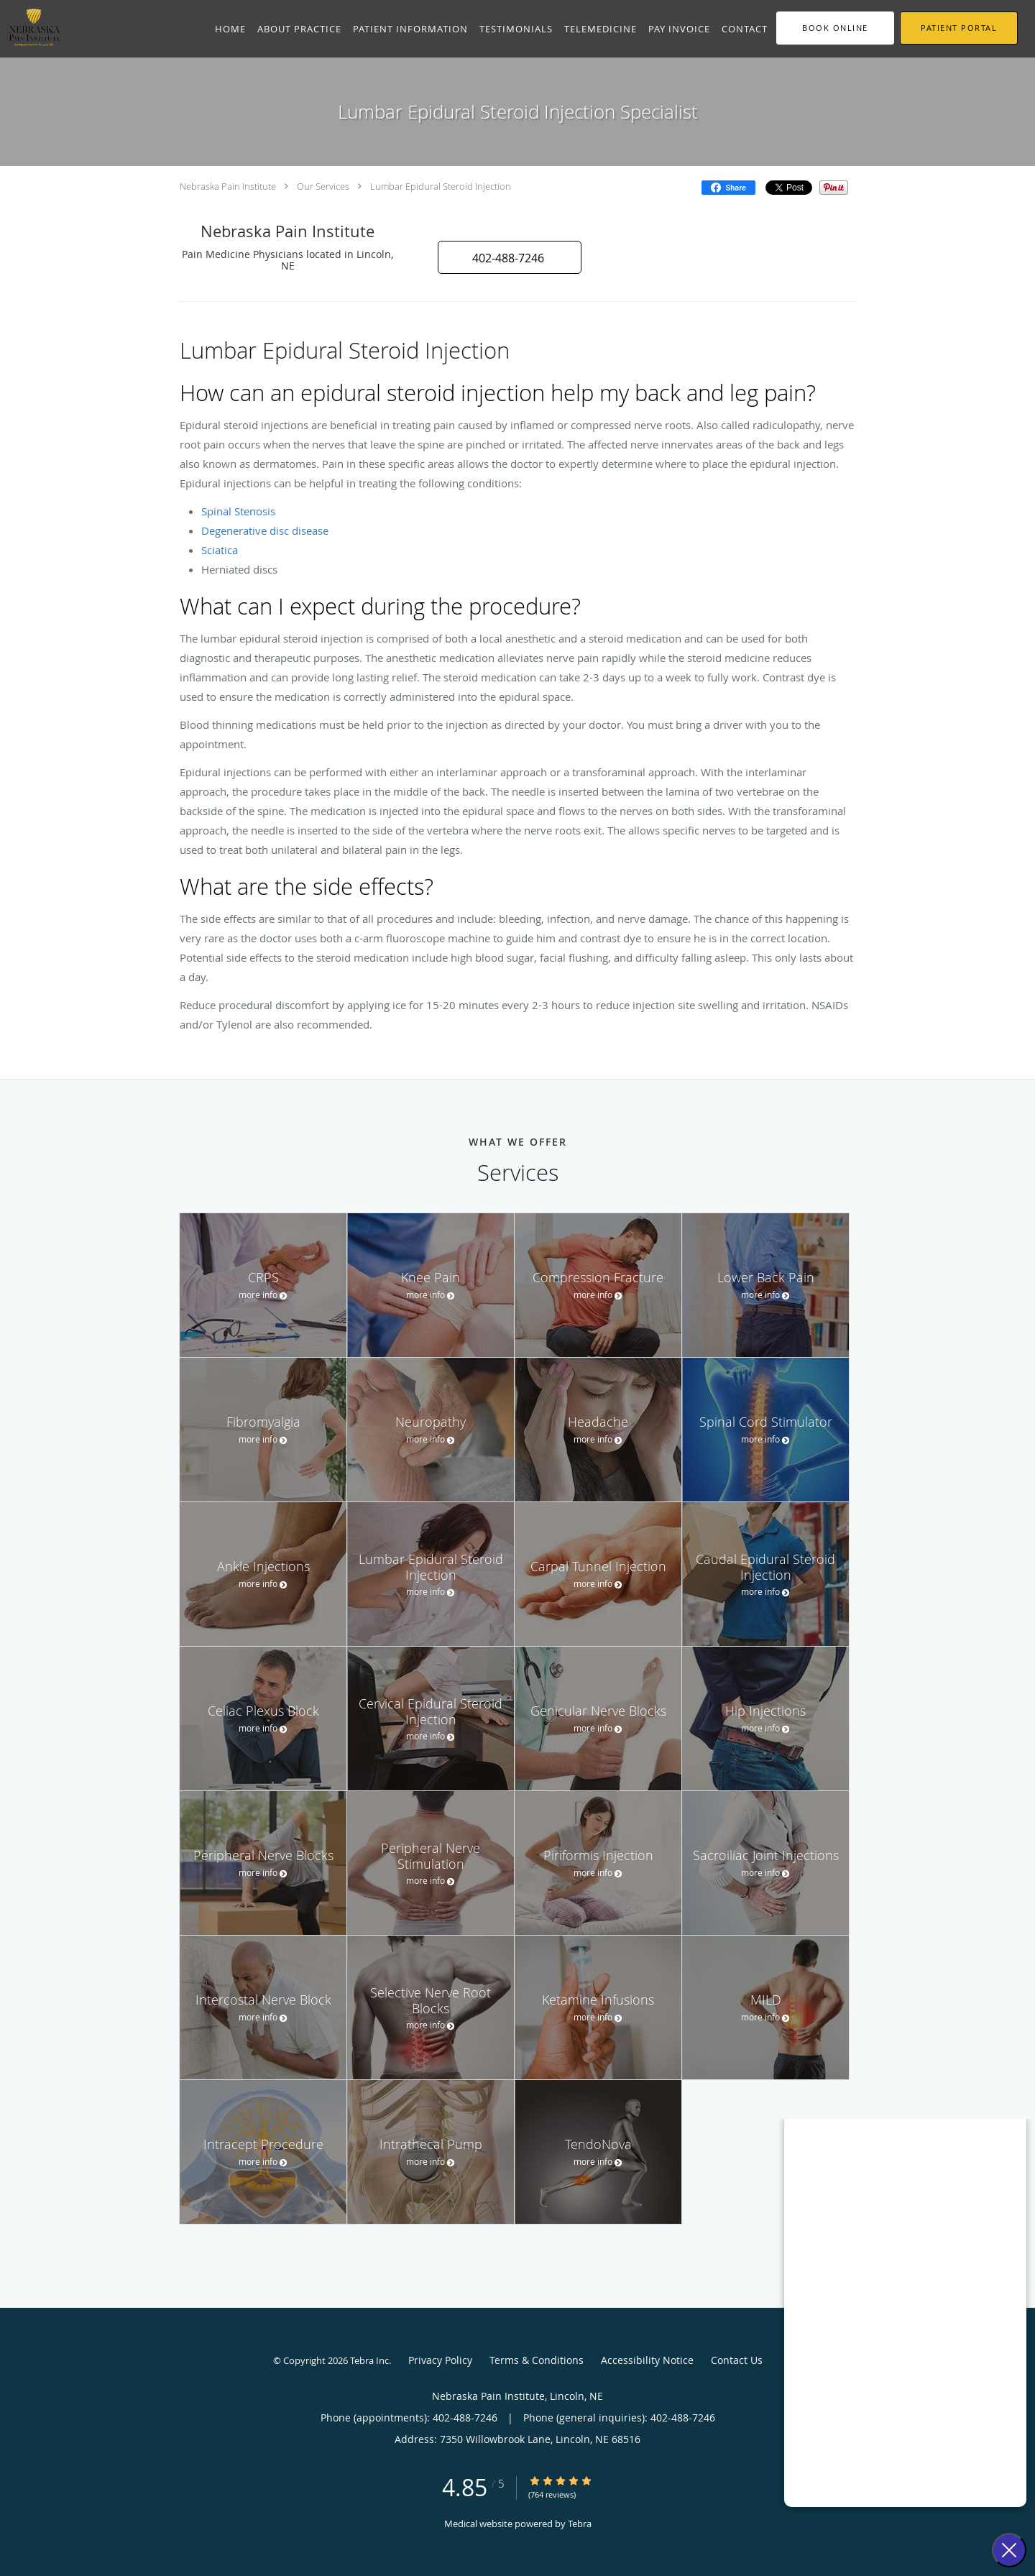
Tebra (580, 2523)
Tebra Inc (369, 2360)
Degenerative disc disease (264, 530)
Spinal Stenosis (238, 511)
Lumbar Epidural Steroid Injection (440, 186)
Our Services (323, 186)
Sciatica (219, 550)
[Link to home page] (31, 27)
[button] (835, 28)
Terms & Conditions (536, 2360)
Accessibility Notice (647, 2360)
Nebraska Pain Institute (228, 186)
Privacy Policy (440, 2360)
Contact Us (737, 2360)
